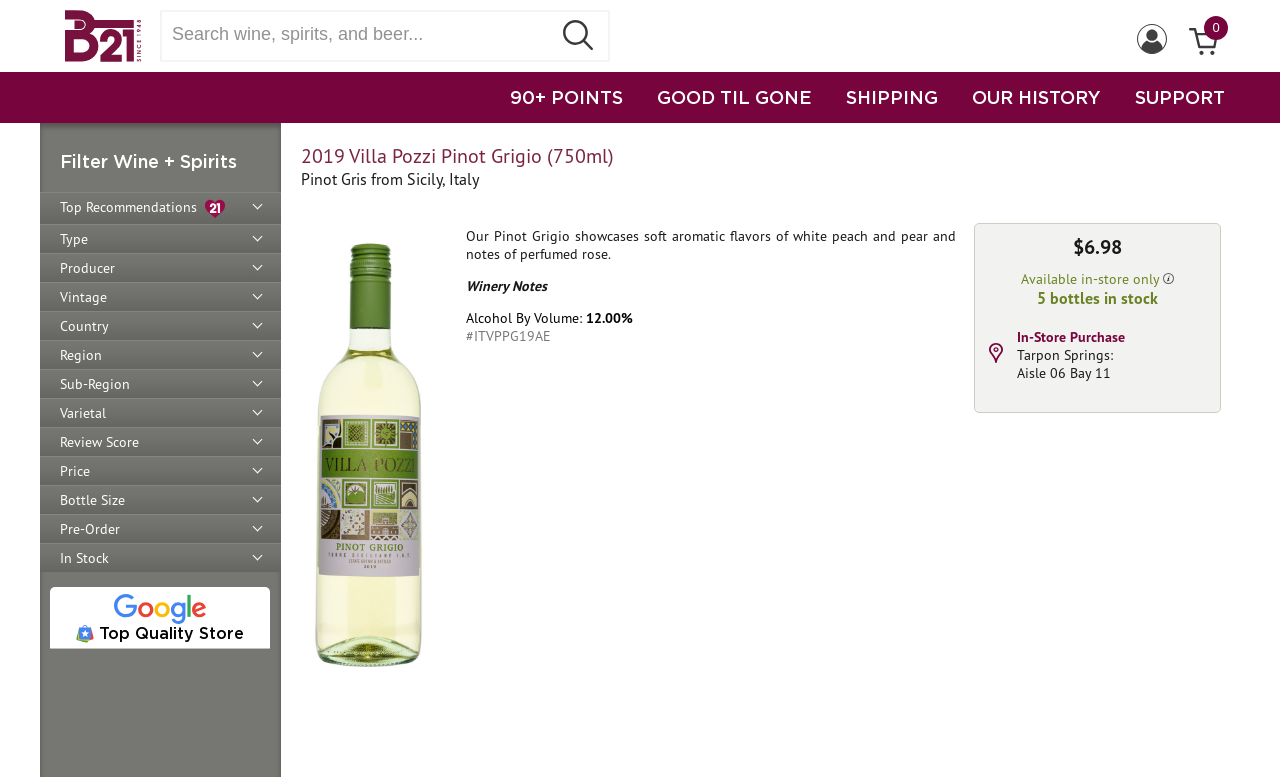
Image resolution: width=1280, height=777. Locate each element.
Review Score (99, 442)
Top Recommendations (142, 208)
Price (75, 471)
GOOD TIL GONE (734, 97)
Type (74, 239)
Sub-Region (95, 384)
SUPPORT (1180, 97)
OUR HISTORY (1036, 97)
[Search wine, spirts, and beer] (362, 34)
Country (84, 326)
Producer (87, 268)
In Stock (84, 558)
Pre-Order (90, 529)
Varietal (83, 413)
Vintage (83, 297)
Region (81, 355)
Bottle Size (92, 500)
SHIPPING (892, 97)
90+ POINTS (566, 97)
